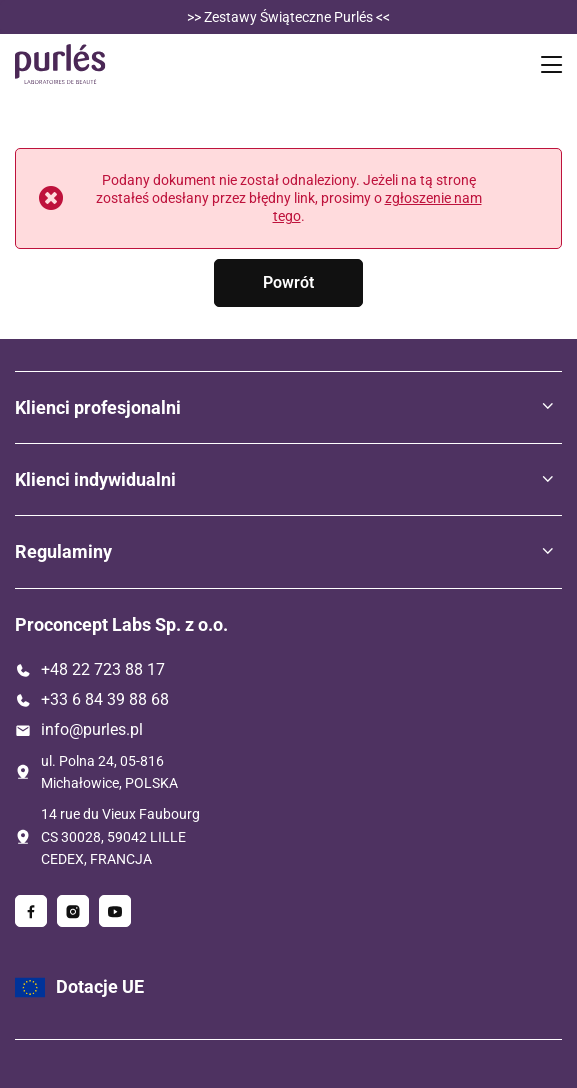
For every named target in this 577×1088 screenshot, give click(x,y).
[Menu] (554, 64)
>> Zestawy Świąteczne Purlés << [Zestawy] (288, 17)
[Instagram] (73, 911)
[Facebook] (31, 911)
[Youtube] (115, 911)
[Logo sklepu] (60, 64)
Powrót (288, 282)
